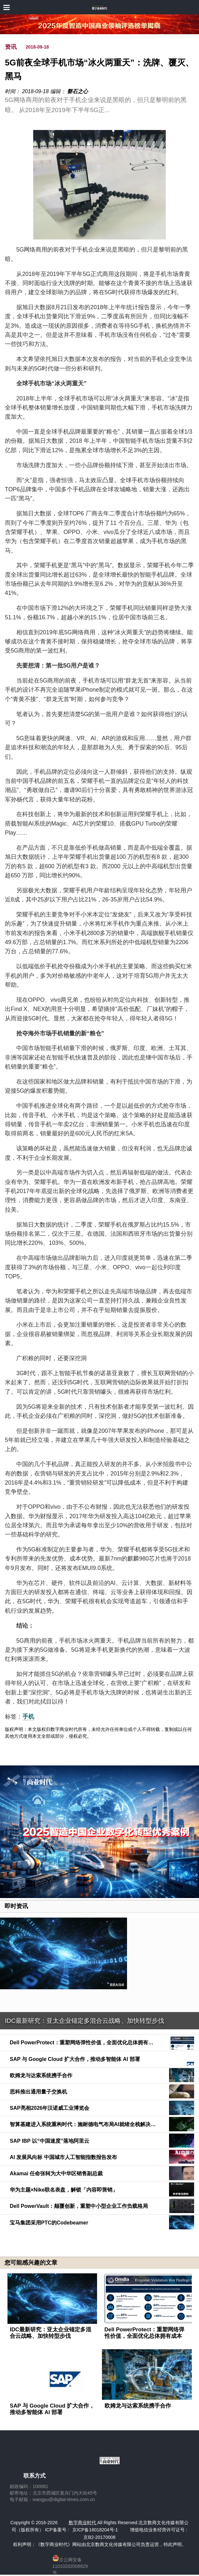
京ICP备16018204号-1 (95, 2529)
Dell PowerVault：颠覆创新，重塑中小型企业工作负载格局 (79, 2206)
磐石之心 (77, 91)
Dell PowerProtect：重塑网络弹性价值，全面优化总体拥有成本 (145, 2332)
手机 (28, 1716)
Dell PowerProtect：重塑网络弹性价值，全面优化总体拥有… (81, 2042)
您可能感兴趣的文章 (31, 2262)
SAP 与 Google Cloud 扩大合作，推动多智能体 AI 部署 (75, 2059)
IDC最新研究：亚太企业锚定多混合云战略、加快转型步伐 (84, 2020)
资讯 (11, 47)
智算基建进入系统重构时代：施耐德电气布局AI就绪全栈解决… (83, 2124)
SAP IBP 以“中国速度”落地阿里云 (49, 2141)
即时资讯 (16, 1906)
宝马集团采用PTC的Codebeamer (49, 2222)
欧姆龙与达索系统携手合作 (41, 2075)
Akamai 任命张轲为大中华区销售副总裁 (56, 2173)
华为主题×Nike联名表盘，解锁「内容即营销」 (64, 2190)
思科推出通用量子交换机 (38, 2091)
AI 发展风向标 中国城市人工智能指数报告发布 (63, 2157)
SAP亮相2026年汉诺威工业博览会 (50, 2108)
